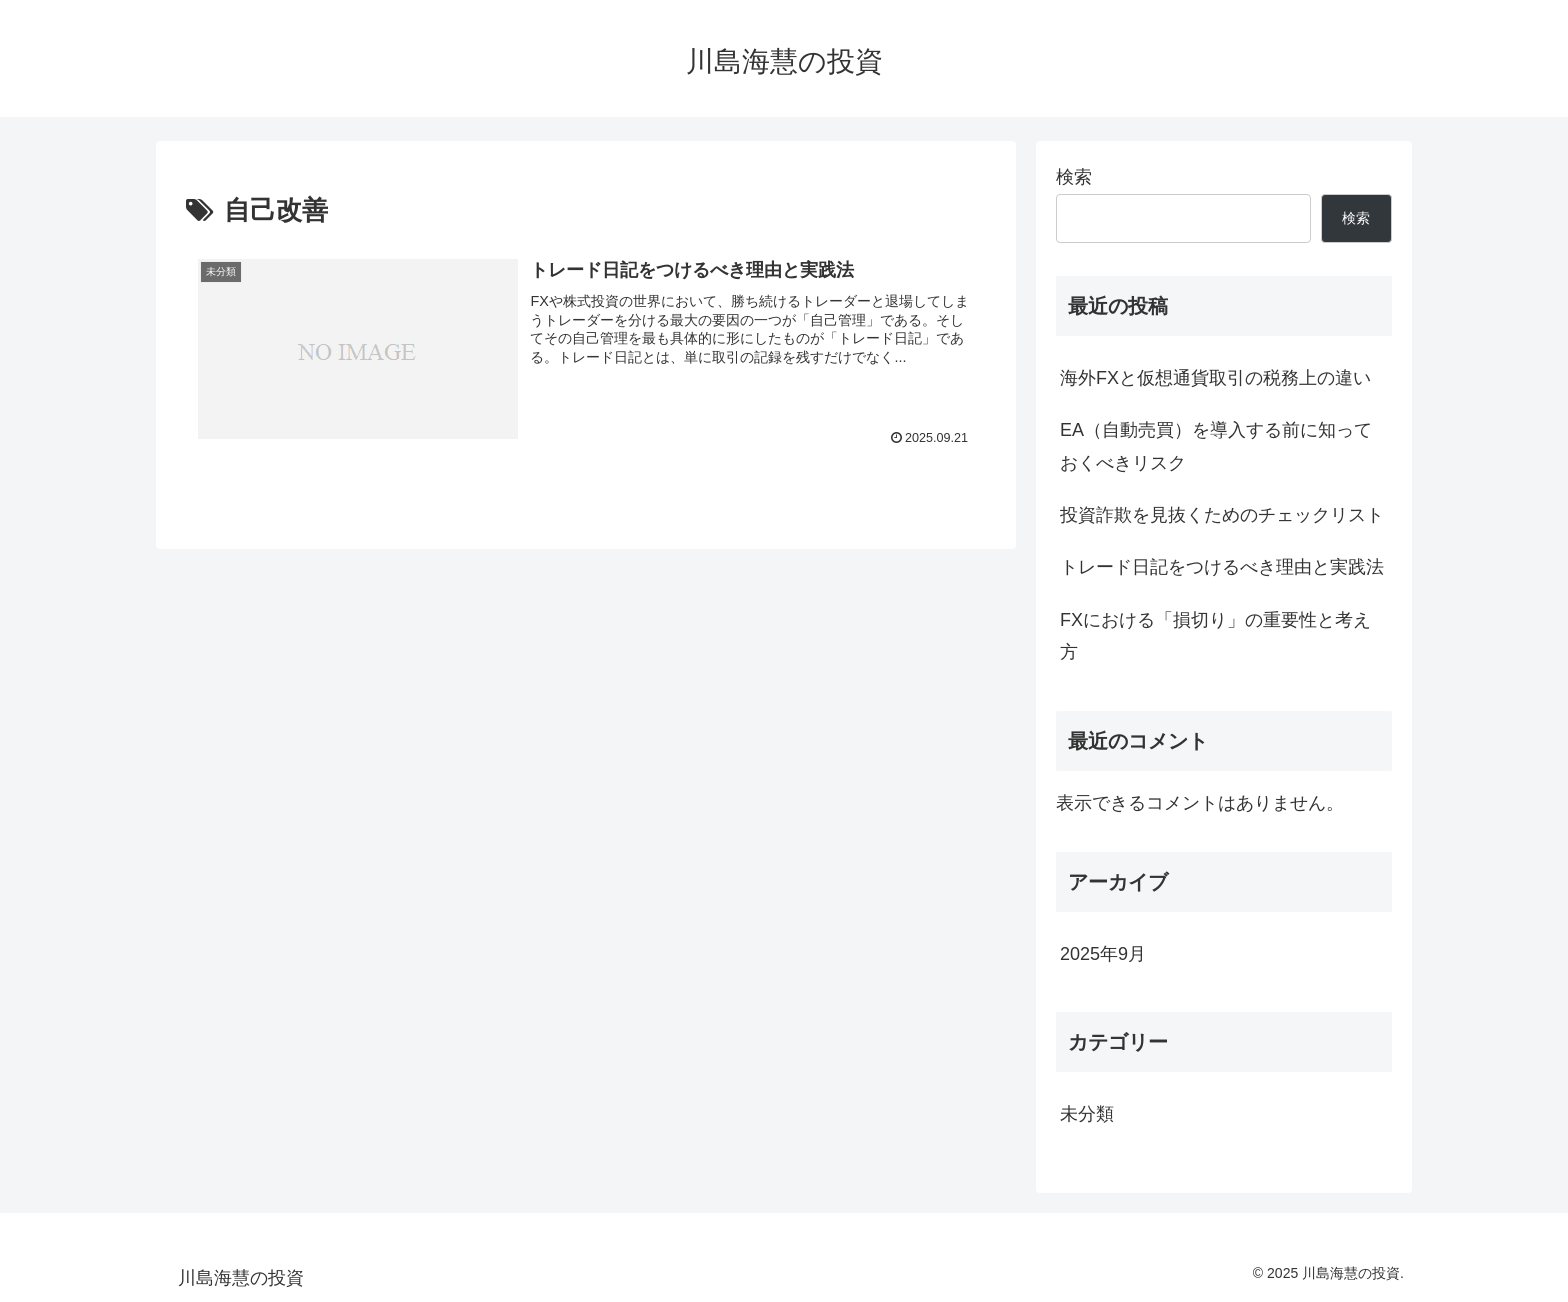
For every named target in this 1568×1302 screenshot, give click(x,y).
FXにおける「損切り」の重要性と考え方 (1215, 636)
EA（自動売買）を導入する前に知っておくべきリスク (1216, 446)
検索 (1074, 177)
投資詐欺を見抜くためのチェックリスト (1222, 515)
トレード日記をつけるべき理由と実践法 (1222, 567)
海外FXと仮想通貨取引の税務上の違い (1215, 378)
